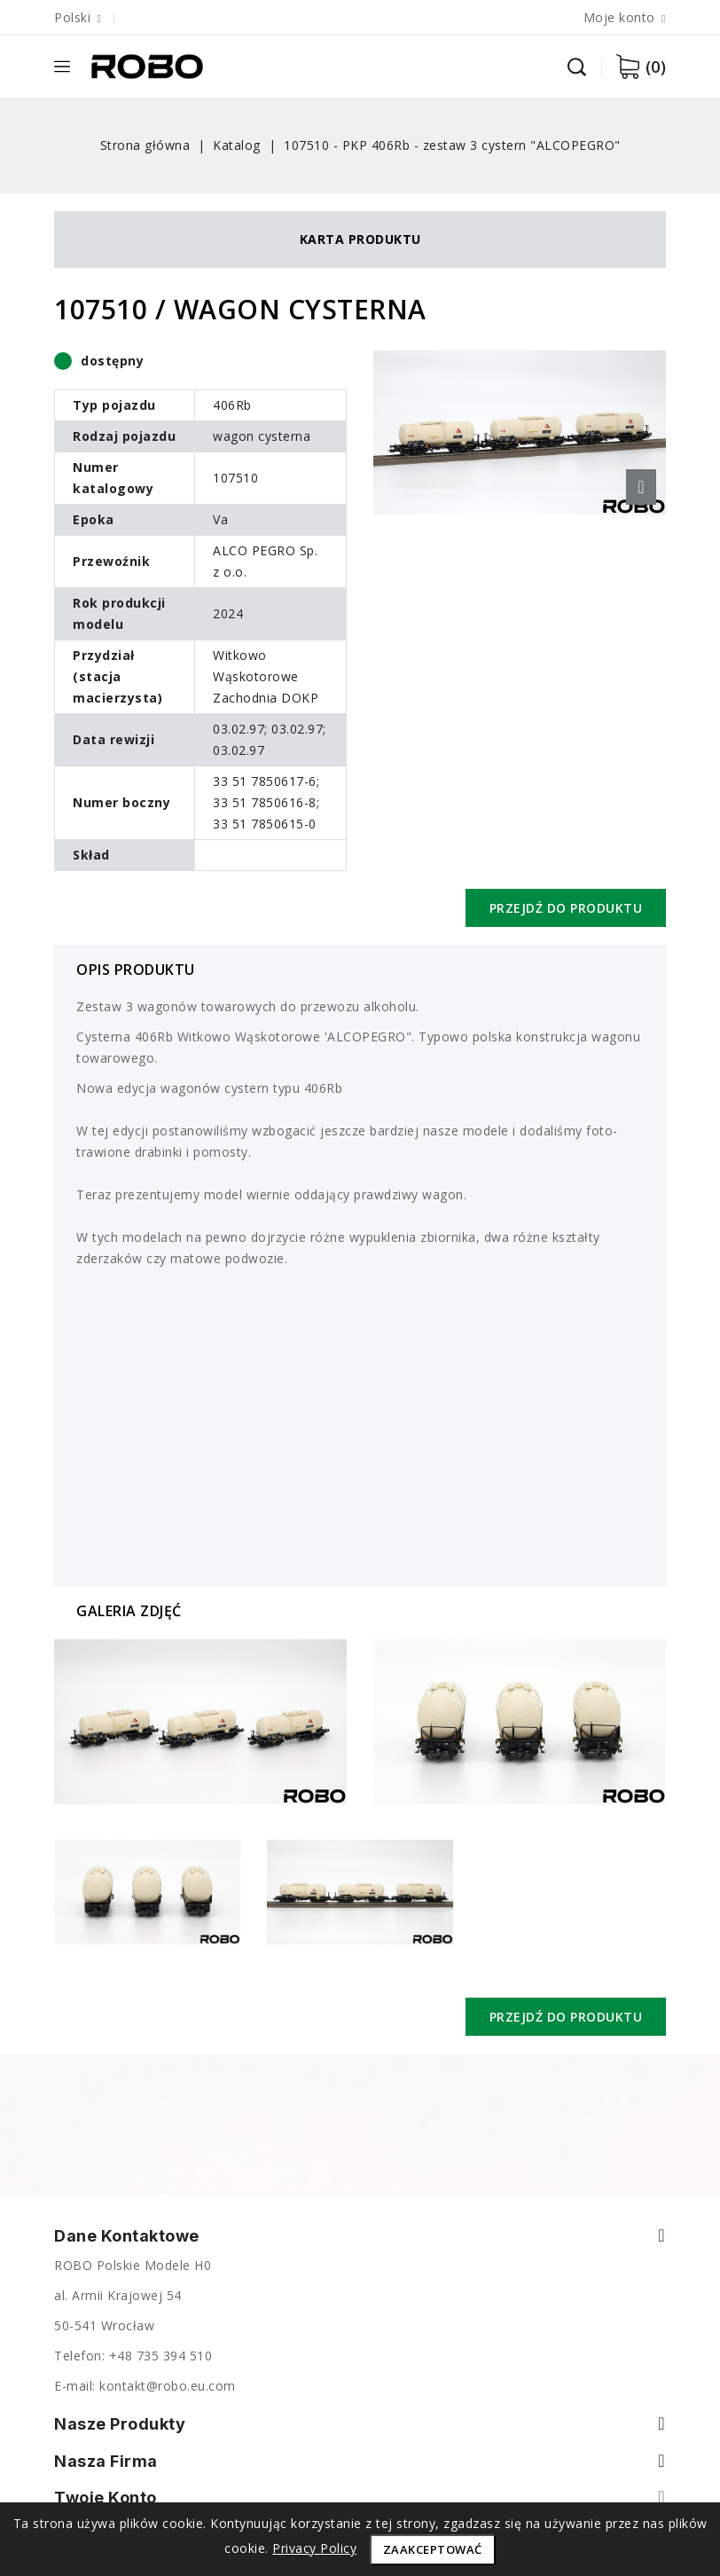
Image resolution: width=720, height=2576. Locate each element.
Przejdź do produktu (566, 907)
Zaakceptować (432, 2549)
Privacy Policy (314, 2548)
